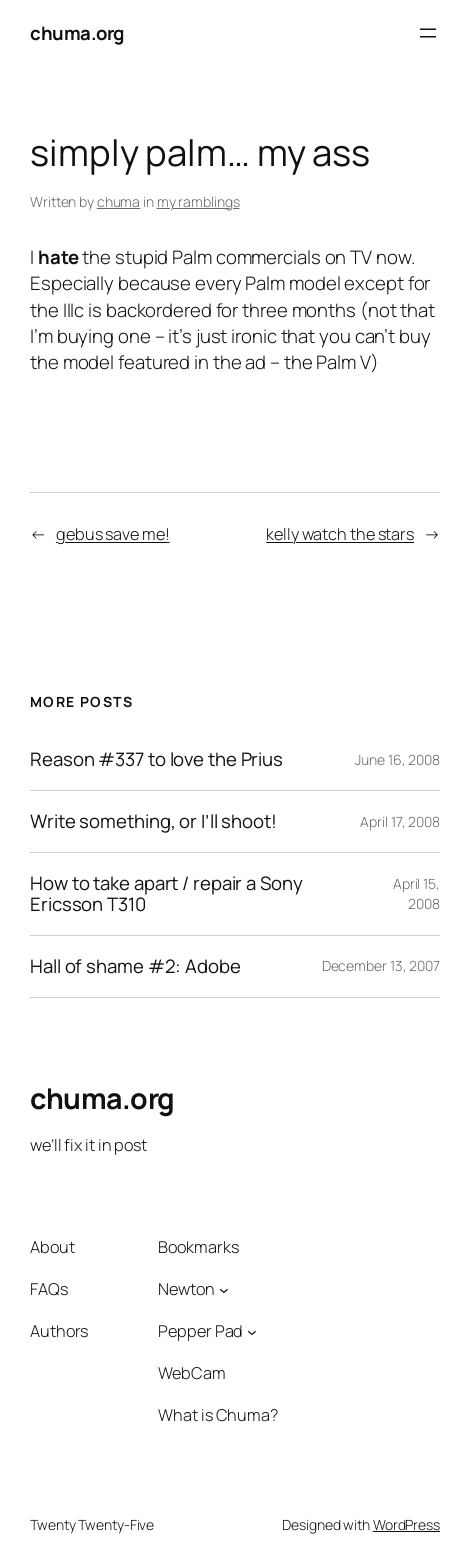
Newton (186, 1289)
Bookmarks (198, 1247)
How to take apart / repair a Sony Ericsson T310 (166, 894)
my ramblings (198, 201)
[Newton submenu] (224, 1289)
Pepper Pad (200, 1331)
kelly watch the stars (340, 534)
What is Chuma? (218, 1415)
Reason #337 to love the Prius (156, 759)
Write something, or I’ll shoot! (153, 821)
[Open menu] (428, 33)
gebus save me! (113, 534)
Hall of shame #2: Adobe (135, 966)
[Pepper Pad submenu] (252, 1331)
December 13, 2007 (381, 965)
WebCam (191, 1373)
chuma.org (77, 33)
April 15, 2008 (416, 893)
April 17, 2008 (400, 821)
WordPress (406, 1524)
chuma (119, 201)
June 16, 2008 (397, 759)
